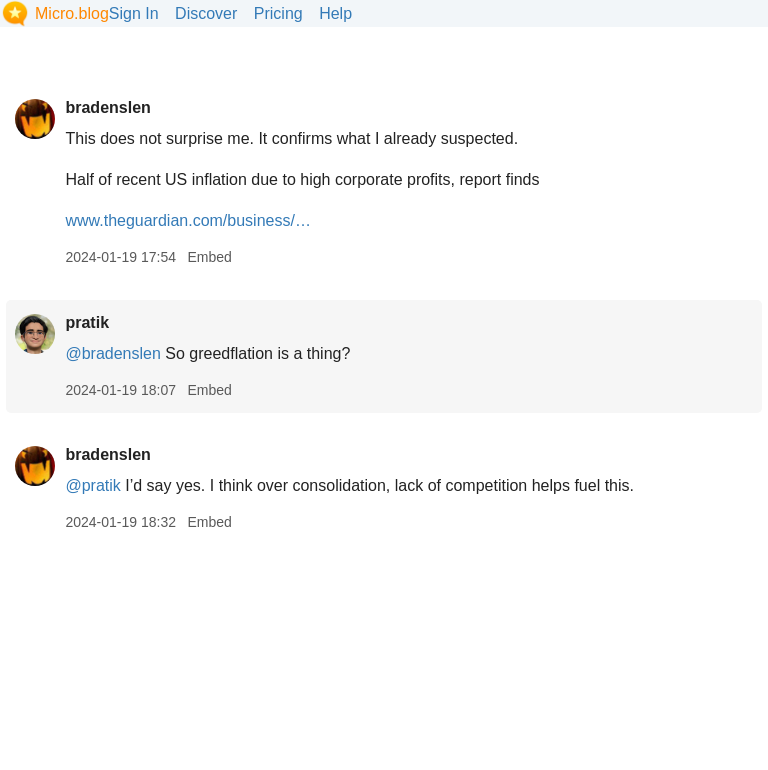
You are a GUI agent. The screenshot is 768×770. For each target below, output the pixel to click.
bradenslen (107, 107)
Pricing (278, 13)
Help (335, 13)
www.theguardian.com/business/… (187, 220)
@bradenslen (112, 353)
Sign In (134, 13)
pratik (87, 322)
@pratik (92, 485)
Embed (209, 257)
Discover (206, 13)
